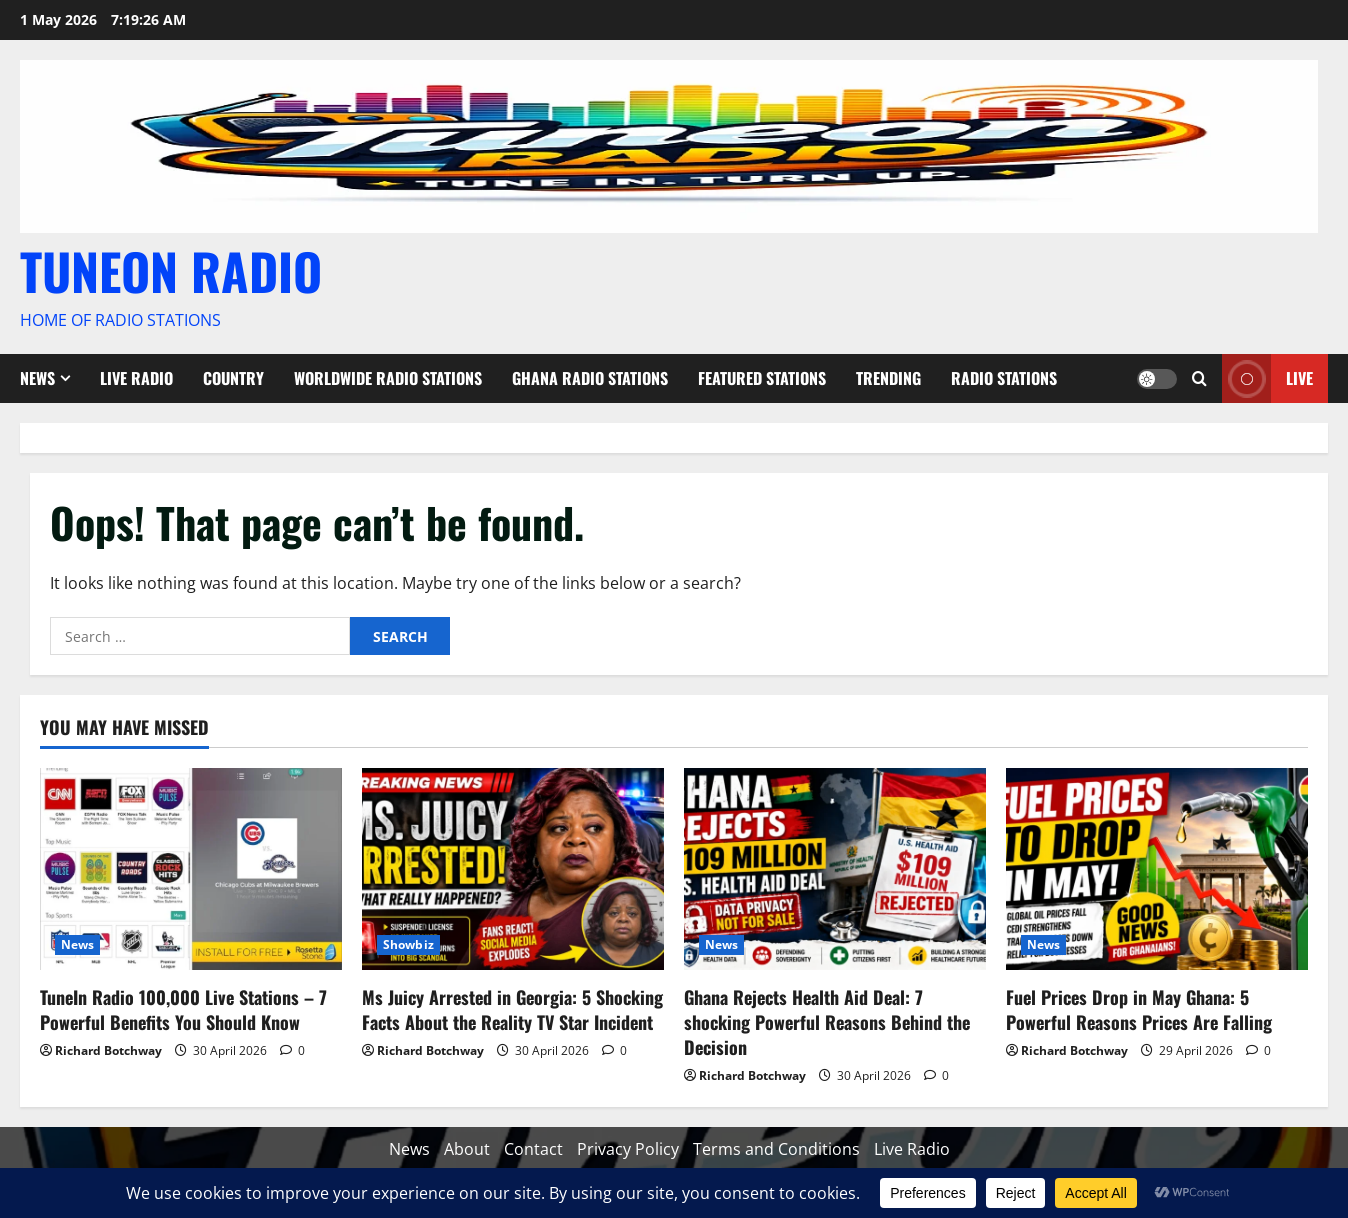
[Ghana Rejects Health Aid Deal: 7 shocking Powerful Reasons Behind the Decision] (835, 868)
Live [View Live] (1267, 378)
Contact (533, 1149)
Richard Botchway (108, 1050)
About (467, 1149)
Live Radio (136, 378)
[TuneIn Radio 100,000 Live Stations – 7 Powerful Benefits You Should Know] (191, 868)
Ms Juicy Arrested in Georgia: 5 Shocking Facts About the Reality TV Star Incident (512, 1009)
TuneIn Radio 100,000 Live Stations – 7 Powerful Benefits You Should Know (183, 1009)
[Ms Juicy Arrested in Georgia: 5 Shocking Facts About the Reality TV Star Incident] (513, 868)
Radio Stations (1004, 378)
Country (233, 378)
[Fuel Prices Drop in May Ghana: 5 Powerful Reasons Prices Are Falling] (1157, 868)
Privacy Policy (628, 1149)
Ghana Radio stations (590, 378)
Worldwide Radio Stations (388, 378)
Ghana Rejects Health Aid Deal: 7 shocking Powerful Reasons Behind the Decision (827, 1022)
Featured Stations (762, 378)
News (37, 378)
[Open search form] (1199, 378)
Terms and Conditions (776, 1149)
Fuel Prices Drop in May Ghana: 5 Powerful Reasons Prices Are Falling (1139, 1009)
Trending (888, 378)
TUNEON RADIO (171, 270)
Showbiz (408, 944)
